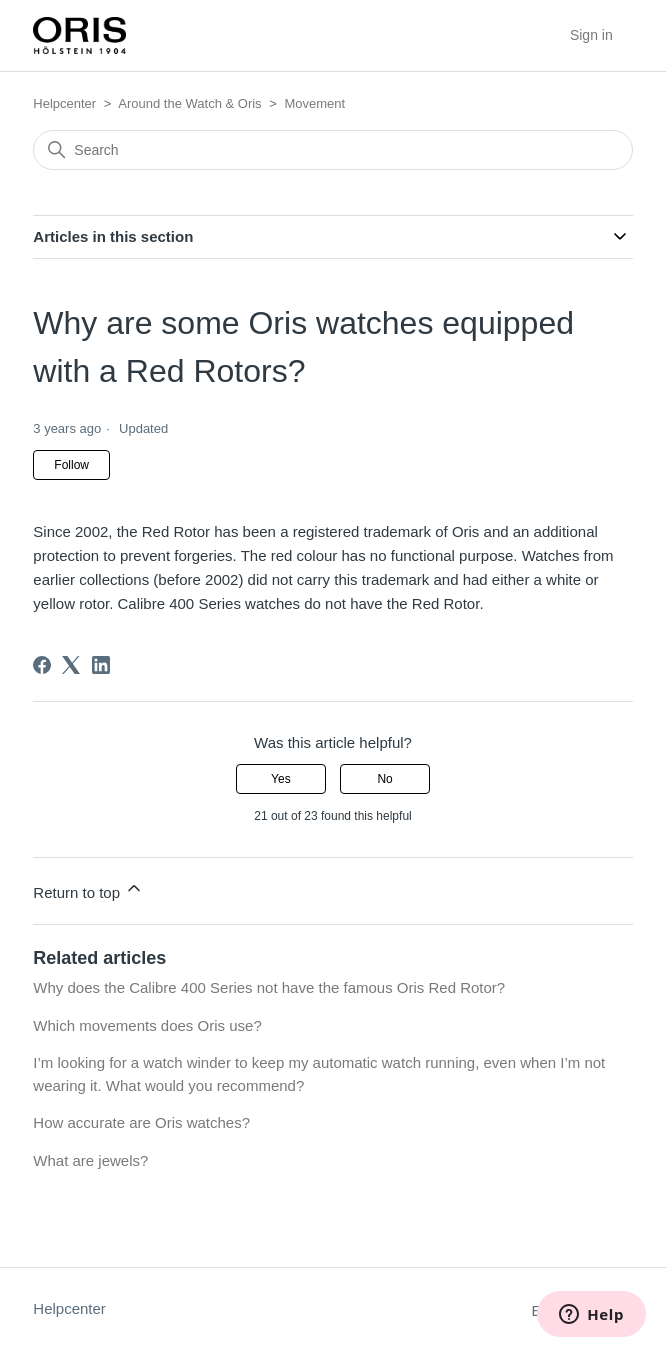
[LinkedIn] (101, 665)
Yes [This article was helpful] (281, 779)
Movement (314, 103)
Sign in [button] (591, 35)
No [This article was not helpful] (384, 779)
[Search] (332, 150)
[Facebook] (42, 665)
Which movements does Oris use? (147, 1025)
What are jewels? (90, 1160)
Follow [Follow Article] (71, 465)
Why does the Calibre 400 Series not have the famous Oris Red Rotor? (269, 987)
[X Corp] (71, 665)
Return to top (88, 889)
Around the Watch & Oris (189, 103)
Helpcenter (64, 103)
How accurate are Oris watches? (141, 1122)
